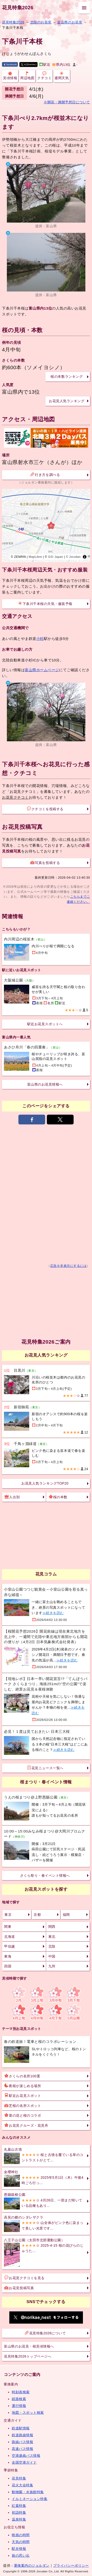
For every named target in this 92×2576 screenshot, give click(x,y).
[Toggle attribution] (85, 557)
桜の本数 (58, 1497)
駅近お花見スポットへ (45, 1024)
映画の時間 (21, 2535)
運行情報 (19, 2406)
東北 (51, 1937)
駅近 (44, 64)
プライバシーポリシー (71, 2565)
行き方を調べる (45, 474)
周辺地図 (27, 75)
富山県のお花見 (69, 22)
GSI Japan (55, 557)
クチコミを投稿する (45, 809)
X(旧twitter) (29, 64)
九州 (51, 1966)
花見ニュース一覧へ (45, 1768)
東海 (7, 1956)
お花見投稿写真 (19, 2287)
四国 (7, 1966)
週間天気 (61, 75)
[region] (46, 525)
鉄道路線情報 (22, 2435)
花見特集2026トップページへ (27, 2356)
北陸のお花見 (41, 22)
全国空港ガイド (24, 2462)
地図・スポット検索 (28, 2412)
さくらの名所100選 (22, 2076)
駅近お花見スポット (22, 2095)
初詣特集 (19, 2512)
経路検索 (19, 2399)
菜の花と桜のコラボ (22, 2115)
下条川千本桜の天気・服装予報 (45, 603)
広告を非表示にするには (68, 1266)
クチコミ (44, 75)
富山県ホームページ (42, 670)
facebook (10, 64)
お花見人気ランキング (66, 401)
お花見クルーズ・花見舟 (26, 2125)
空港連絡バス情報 (26, 2455)
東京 (8, 1915)
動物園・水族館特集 (28, 2492)
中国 (51, 1956)
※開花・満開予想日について (67, 102)
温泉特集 (19, 2519)
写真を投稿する (45, 862)
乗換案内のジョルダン (32, 2565)
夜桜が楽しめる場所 (22, 2085)
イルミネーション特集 (29, 2499)
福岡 (66, 1915)
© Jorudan (73, 557)
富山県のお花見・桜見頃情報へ (29, 2346)
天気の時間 (21, 2542)
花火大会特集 (22, 2485)
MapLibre (35, 557)
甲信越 (9, 1946)
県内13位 (61, 64)
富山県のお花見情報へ (45, 1084)
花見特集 (19, 2478)
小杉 (40, 638)
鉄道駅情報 (21, 2428)
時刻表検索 (21, 2392)
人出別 (12, 1497)
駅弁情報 (19, 2549)
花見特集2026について (45, 2333)
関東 (7, 1927)
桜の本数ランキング (67, 376)
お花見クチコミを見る (24, 2277)
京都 (37, 1915)
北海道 (9, 1937)
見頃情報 (10, 75)
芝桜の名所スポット (22, 2105)
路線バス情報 (22, 2442)
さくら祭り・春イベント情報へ (45, 1875)
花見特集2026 (17, 7)
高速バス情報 (22, 2449)
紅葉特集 (19, 2506)
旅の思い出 (21, 2555)
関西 (51, 1927)
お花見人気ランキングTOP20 (44, 1483)
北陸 (51, 1946)
